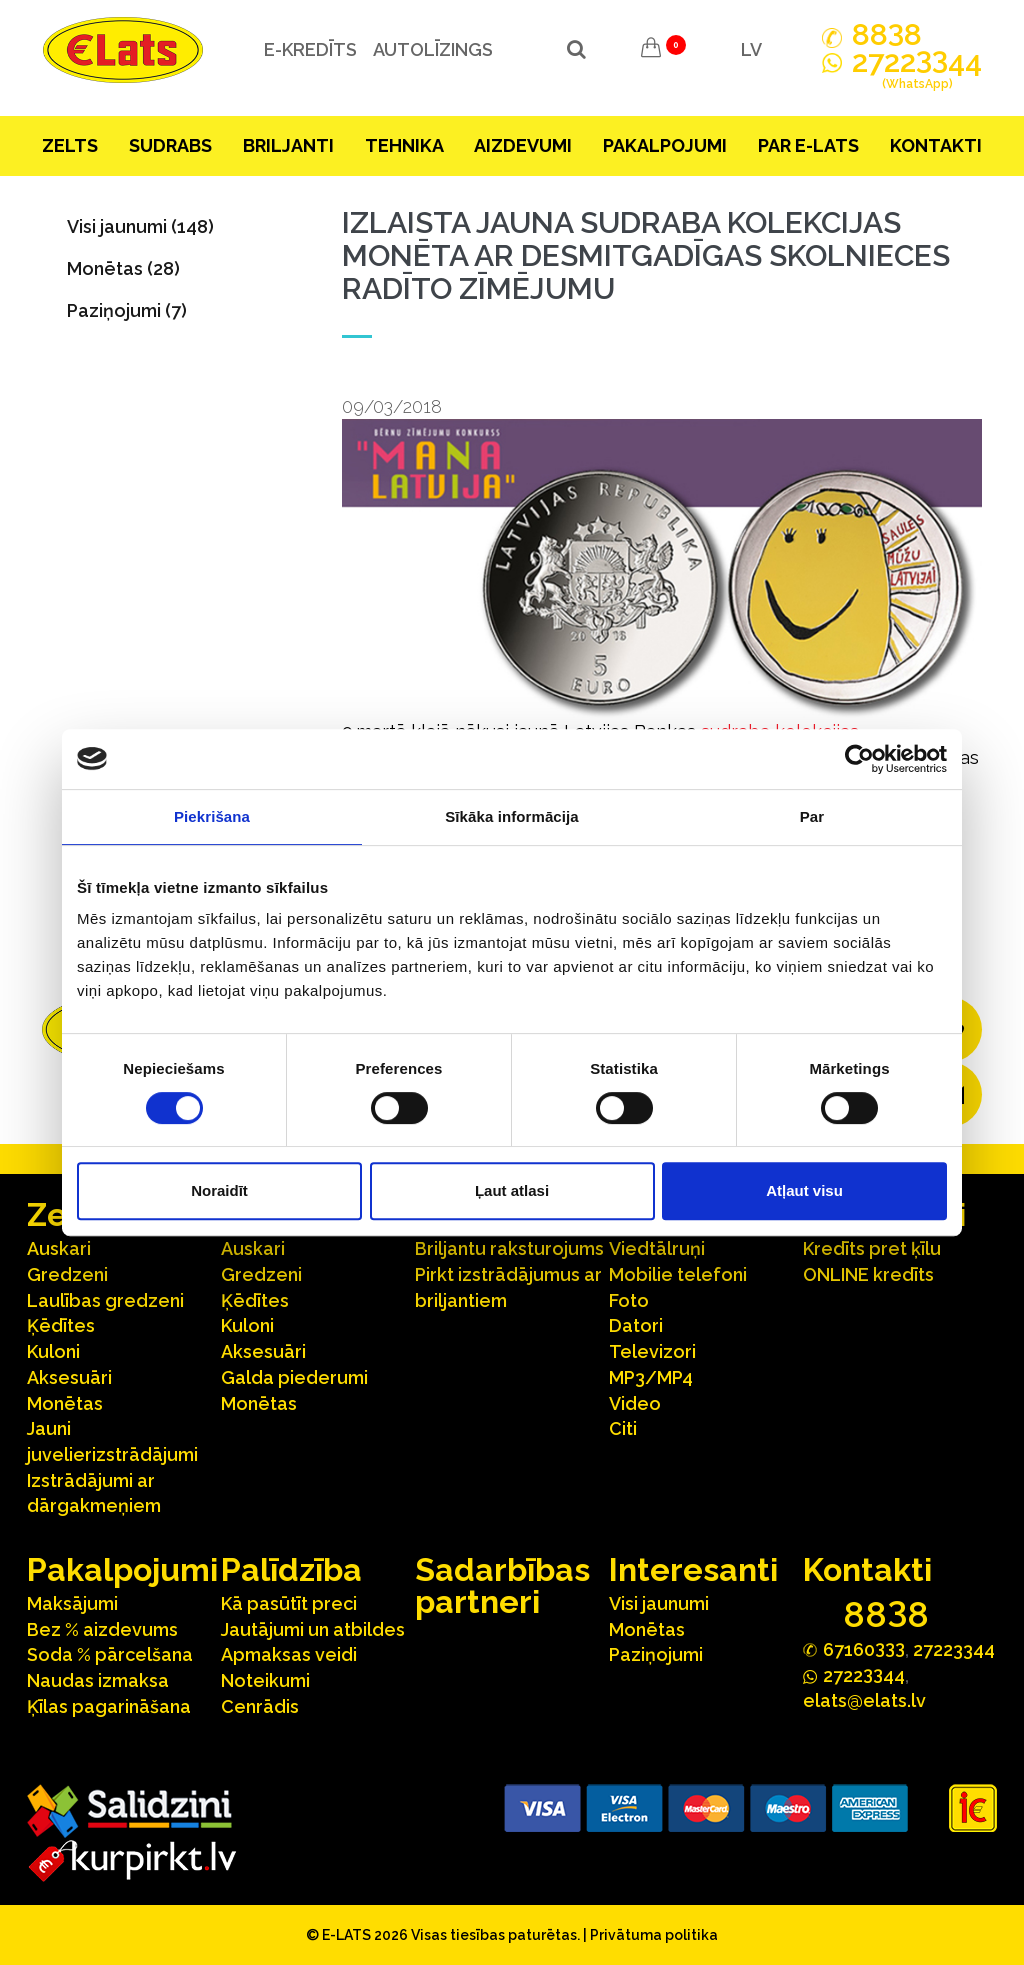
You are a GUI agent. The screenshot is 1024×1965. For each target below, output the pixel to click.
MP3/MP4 (651, 1377)
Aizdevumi (523, 145)
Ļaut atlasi (512, 1190)
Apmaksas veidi (289, 1654)
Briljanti (288, 145)
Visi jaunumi (659, 1603)
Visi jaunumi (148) (140, 226)
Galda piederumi (294, 1377)
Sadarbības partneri (502, 1585)
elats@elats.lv (864, 1700)
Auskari (59, 1248)
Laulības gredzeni (105, 1300)
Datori (636, 1325)
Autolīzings (431, 49)
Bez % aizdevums (102, 1629)
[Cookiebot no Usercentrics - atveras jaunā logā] (859, 759)
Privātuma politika (654, 1935)
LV (751, 49)
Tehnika (404, 145)
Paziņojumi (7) (127, 310)
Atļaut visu (804, 1190)
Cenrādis (260, 1706)
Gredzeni (67, 1274)
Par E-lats (808, 145)
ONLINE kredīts (868, 1274)
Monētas (65, 1403)
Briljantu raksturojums (509, 1248)
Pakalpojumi (665, 145)
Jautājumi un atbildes (313, 1629)
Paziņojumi (656, 1654)
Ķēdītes (61, 1325)
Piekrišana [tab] (212, 816)
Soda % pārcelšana (110, 1654)
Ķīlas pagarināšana (109, 1706)
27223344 (954, 1649)
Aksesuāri (69, 1377)
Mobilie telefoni (678, 1274)
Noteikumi (265, 1680)
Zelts (70, 145)
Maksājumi (72, 1603)
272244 (917, 73)
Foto (629, 1300)
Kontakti (936, 145)
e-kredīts (308, 49)
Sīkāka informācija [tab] (512, 816)
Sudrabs (170, 145)
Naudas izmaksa (98, 1680)
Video (635, 1403)
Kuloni (53, 1351)
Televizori (652, 1351)
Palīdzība (291, 1569)
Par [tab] (812, 816)
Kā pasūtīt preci (289, 1603)
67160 (864, 1648)
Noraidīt (219, 1190)
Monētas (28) (123, 268)
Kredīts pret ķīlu (872, 1248)
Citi (623, 1428)
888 (887, 35)
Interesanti (693, 1569)
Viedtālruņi (657, 1248)
